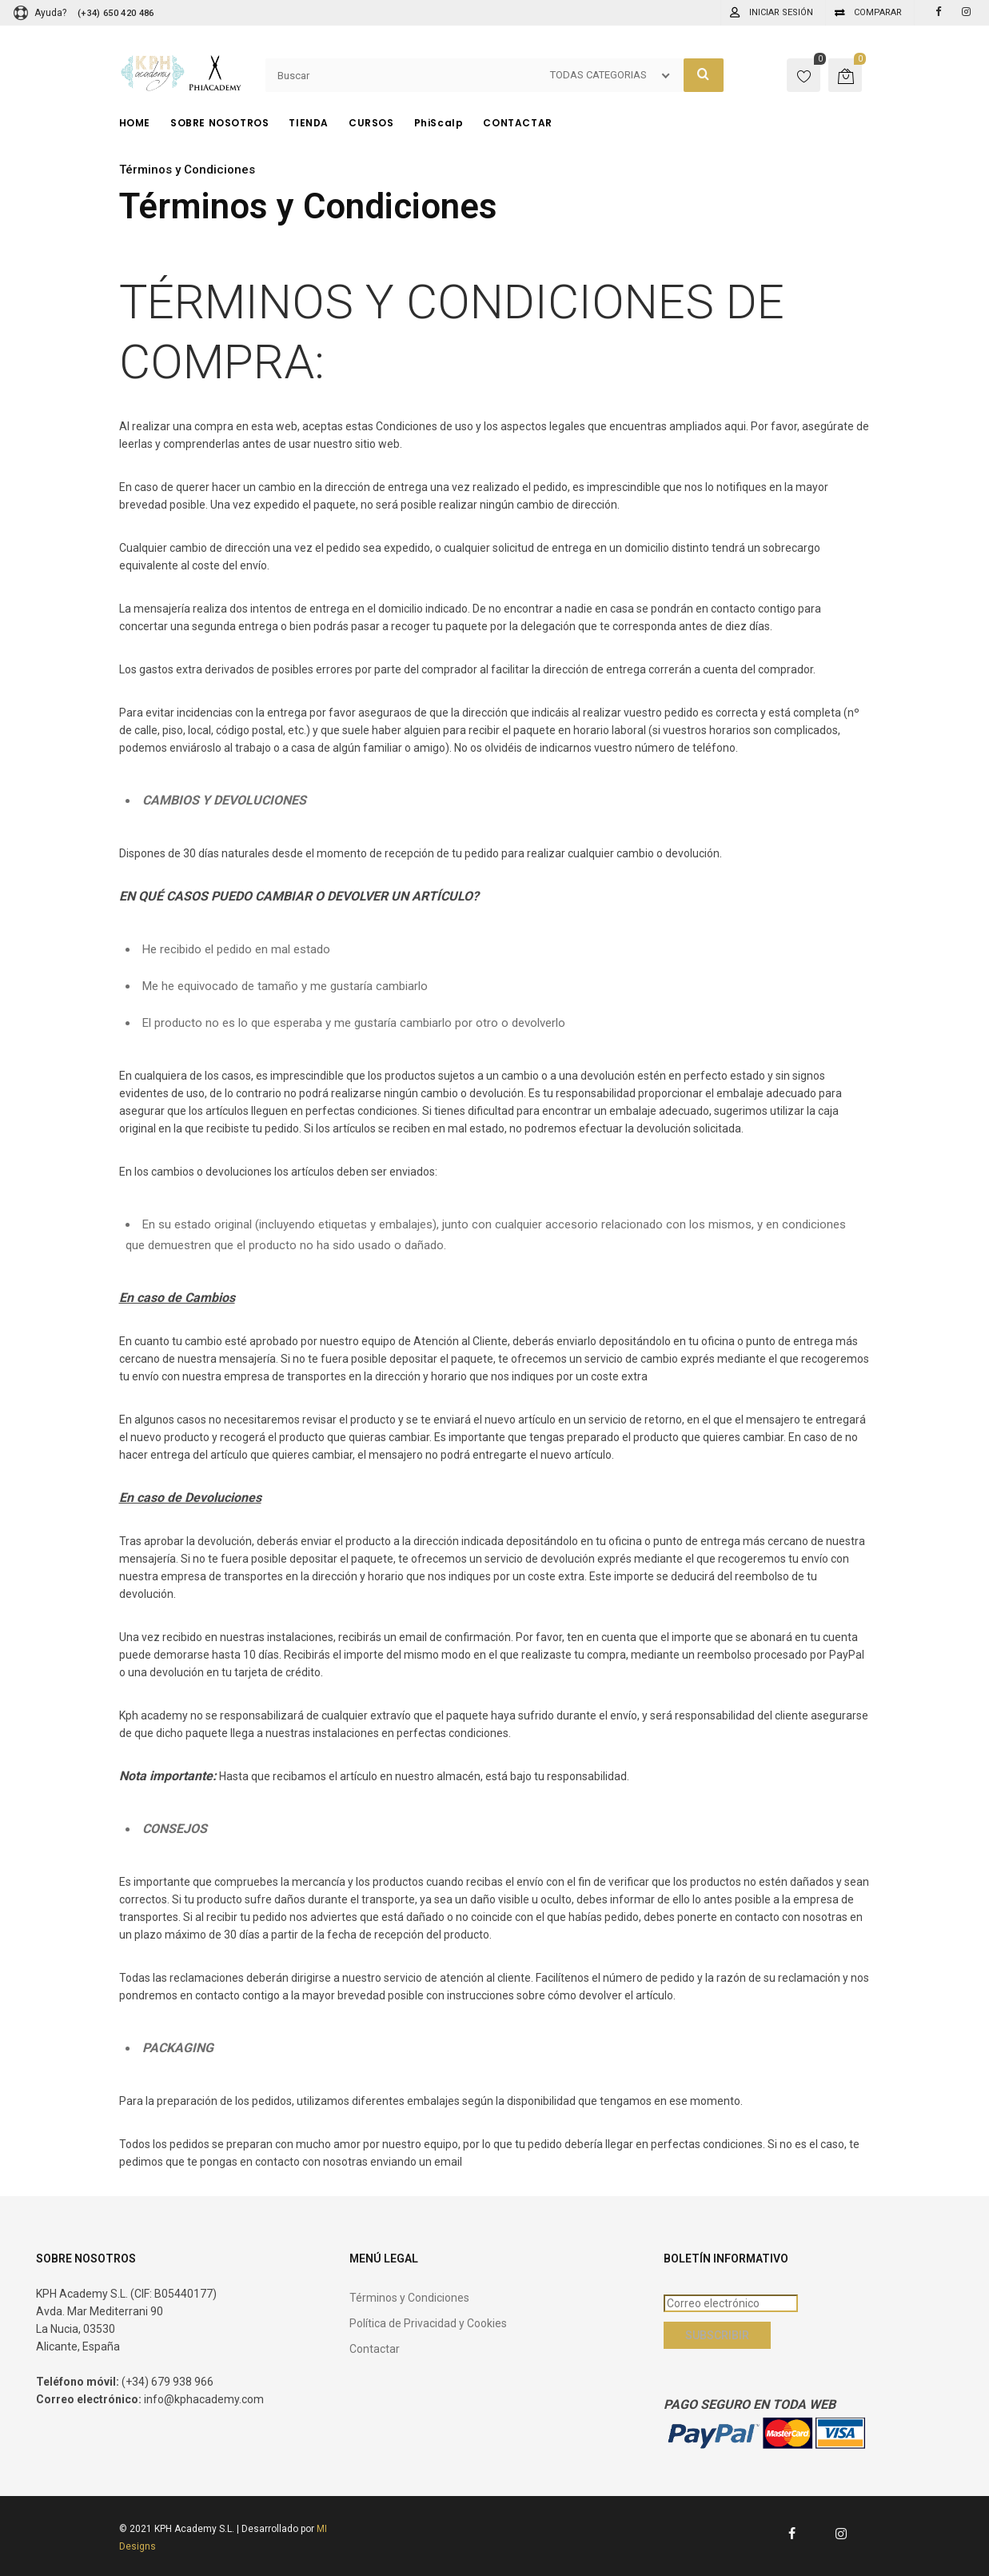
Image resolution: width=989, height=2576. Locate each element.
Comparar (878, 12)
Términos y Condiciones (409, 2297)
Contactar (374, 2348)
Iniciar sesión (781, 12)
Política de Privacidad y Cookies (428, 2323)
